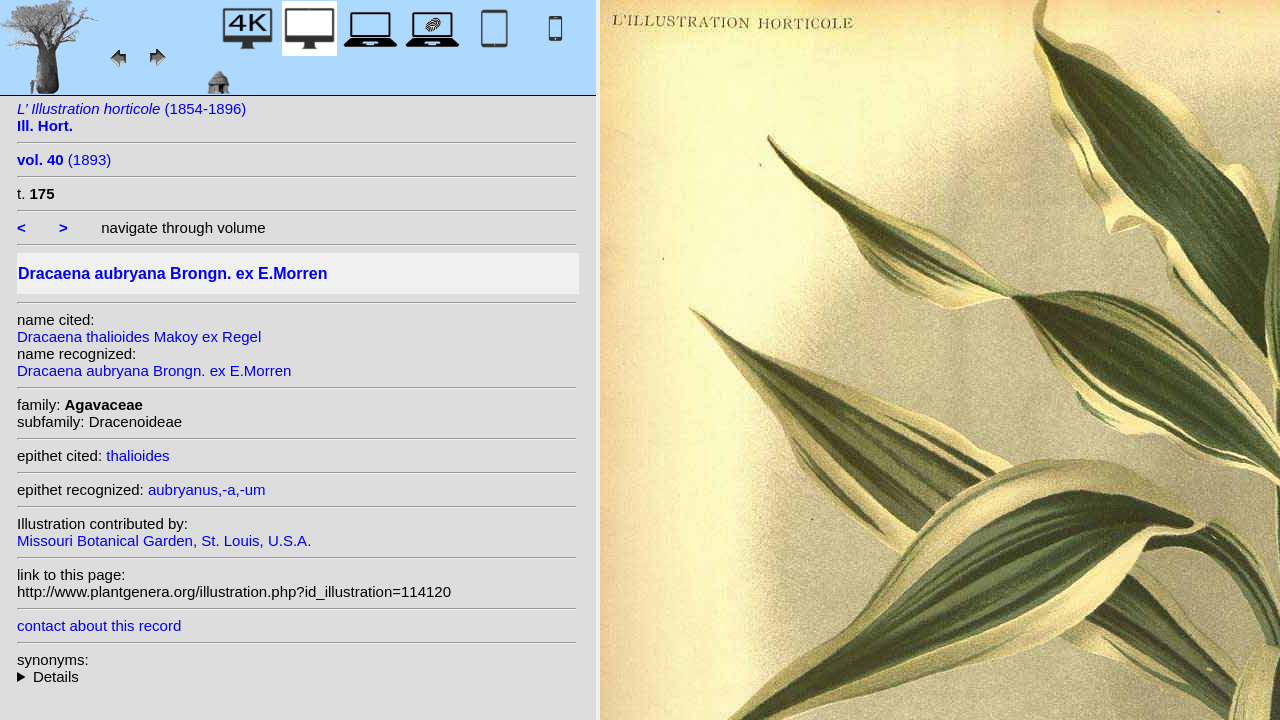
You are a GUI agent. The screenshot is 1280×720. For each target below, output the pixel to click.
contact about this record (99, 625)
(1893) (64, 159)
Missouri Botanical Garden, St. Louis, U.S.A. (164, 540)
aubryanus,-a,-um (207, 489)
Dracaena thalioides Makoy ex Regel (139, 336)
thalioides (137, 455)
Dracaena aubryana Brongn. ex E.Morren (154, 370)
